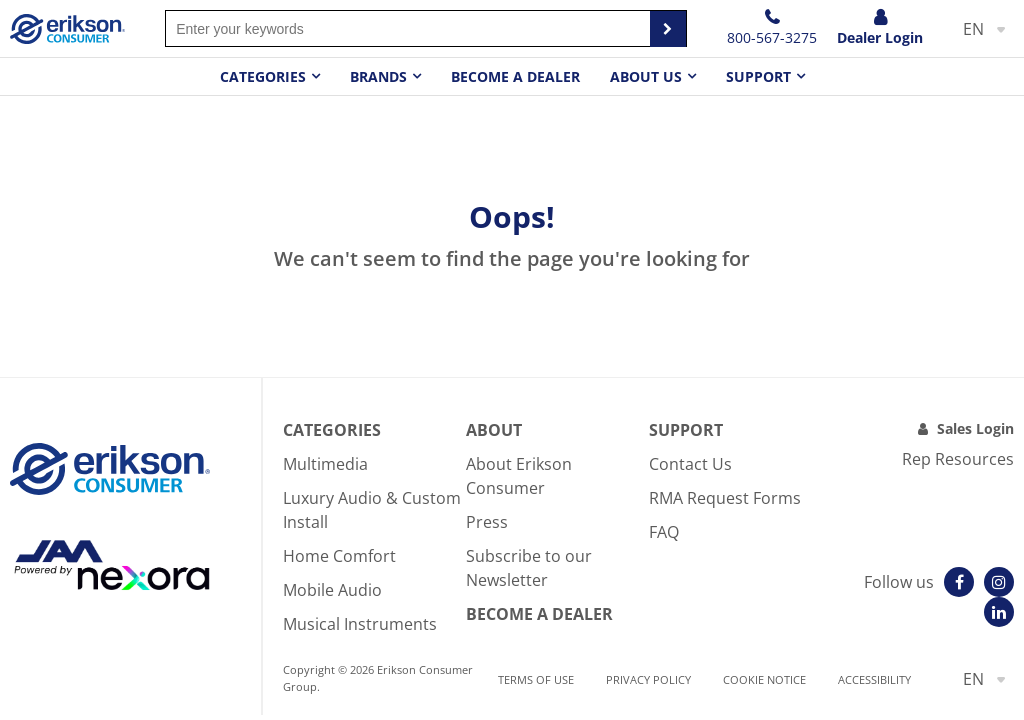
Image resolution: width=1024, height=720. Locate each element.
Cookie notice (764, 679)
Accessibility (874, 679)
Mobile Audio (332, 590)
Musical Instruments (360, 624)
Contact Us (690, 464)
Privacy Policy (648, 679)
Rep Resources (958, 459)
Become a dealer (515, 76)
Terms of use (536, 679)
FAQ (664, 532)
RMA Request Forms (725, 498)
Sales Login (975, 428)
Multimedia (325, 464)
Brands (378, 76)
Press (487, 522)
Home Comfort (339, 556)
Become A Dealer (539, 614)
